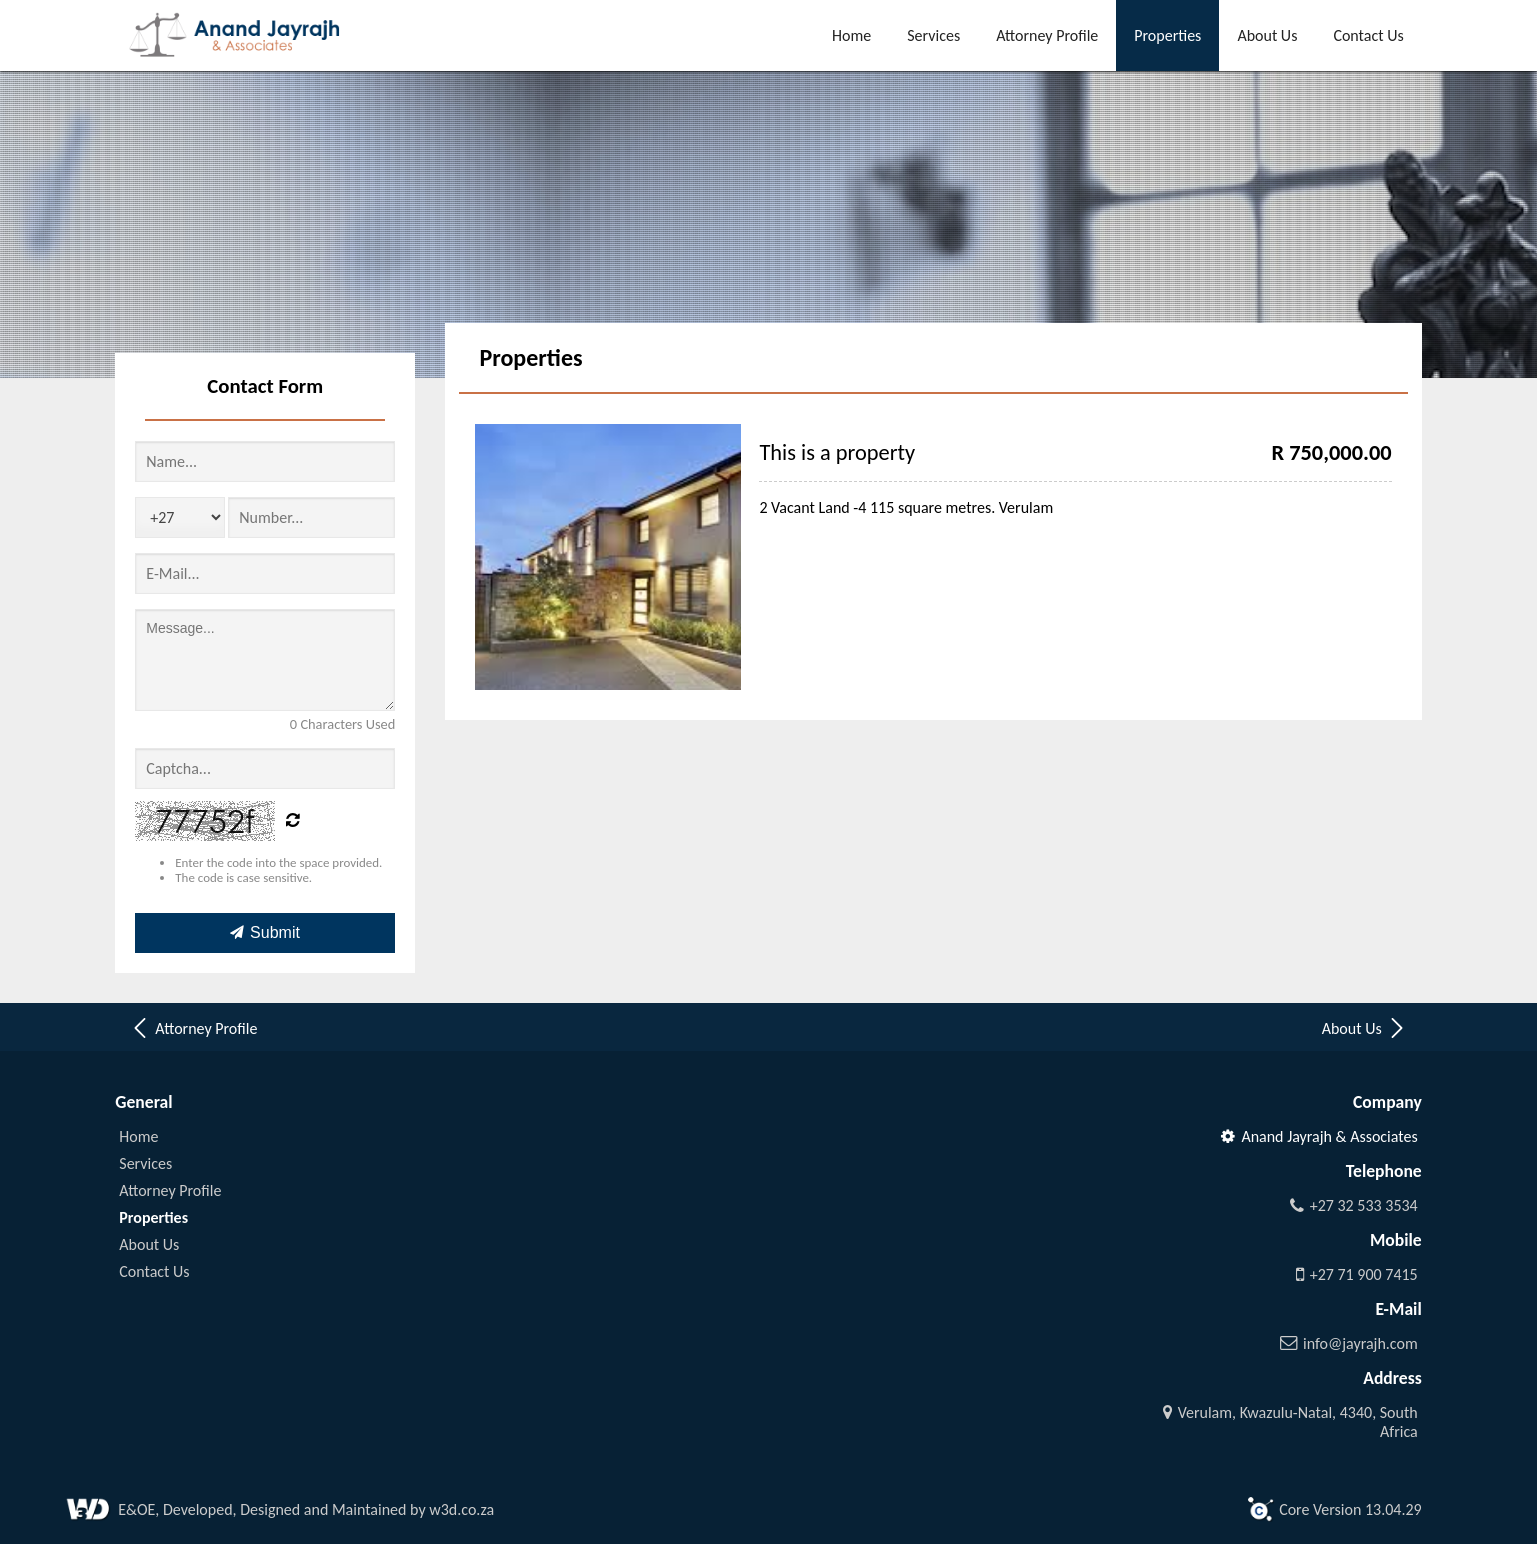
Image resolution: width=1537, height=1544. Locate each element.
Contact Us (1368, 35)
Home (851, 35)
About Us (1267, 35)
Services (933, 35)
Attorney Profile (1047, 35)
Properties (1167, 35)
